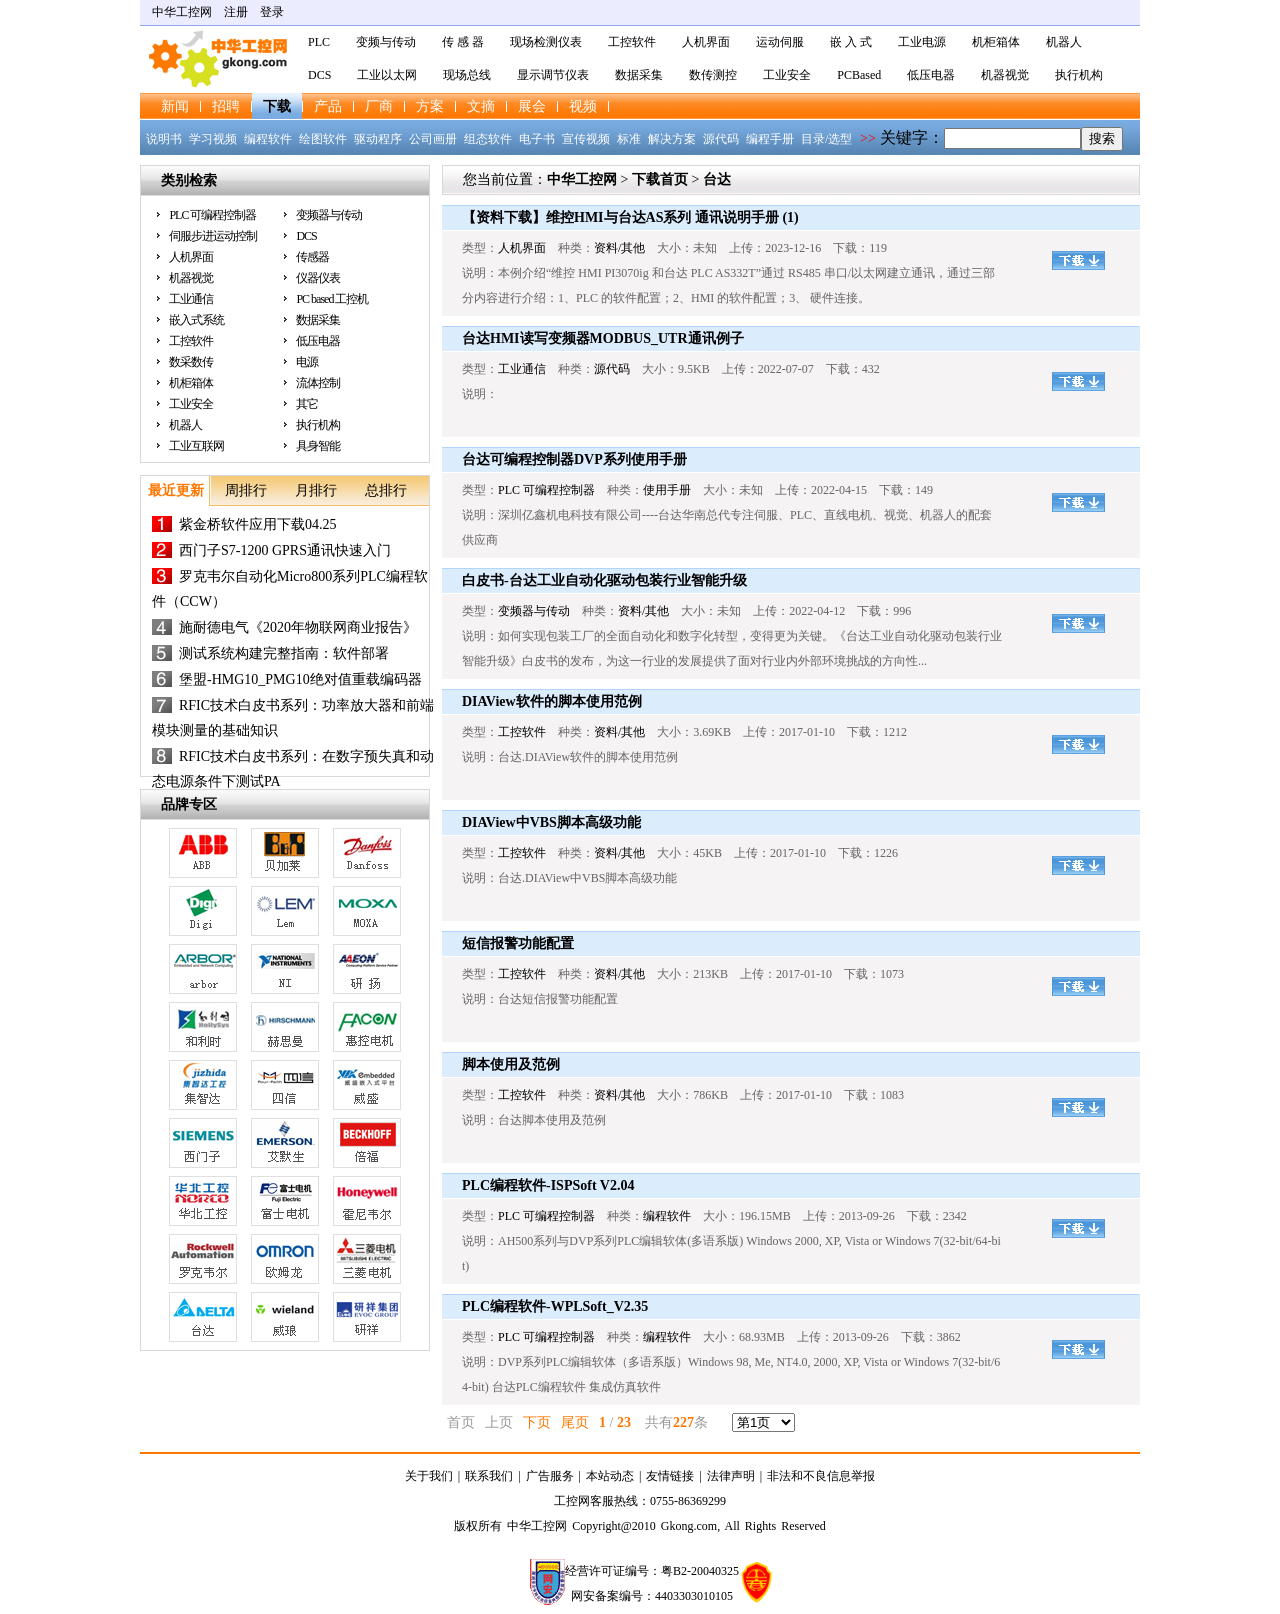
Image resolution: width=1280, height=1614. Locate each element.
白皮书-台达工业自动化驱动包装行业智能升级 (604, 580)
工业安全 (787, 75)
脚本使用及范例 (511, 1064)
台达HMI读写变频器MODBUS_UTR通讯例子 (603, 338)
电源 (307, 362)
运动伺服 (780, 42)
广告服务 (550, 1476)
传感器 (312, 257)
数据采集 (639, 75)
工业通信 (191, 299)
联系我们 (489, 1476)
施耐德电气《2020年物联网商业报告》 (298, 627)
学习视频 (213, 139)
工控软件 (632, 42)
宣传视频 (586, 139)
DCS (319, 75)
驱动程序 (378, 139)
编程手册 (770, 139)
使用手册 (667, 490)
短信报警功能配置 (518, 943)
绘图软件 (323, 139)
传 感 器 (463, 42)
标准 (629, 139)
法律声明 (731, 1476)
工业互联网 (196, 446)
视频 (583, 106)
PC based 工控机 (332, 299)
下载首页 (660, 179)
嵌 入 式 (851, 42)
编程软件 (268, 139)
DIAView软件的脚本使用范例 (552, 701)
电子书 (537, 139)
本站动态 (610, 1476)
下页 (537, 1422)
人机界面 (706, 42)
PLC (319, 42)
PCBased (859, 75)
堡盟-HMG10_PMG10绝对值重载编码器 (300, 679)
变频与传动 (386, 42)
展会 (532, 106)
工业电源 (922, 42)
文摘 (481, 106)
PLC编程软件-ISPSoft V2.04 (548, 1185)
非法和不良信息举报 (821, 1476)
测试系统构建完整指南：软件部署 (284, 653)
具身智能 (318, 446)
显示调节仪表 (553, 75)
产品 (328, 106)
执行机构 (1079, 75)
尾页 (575, 1422)
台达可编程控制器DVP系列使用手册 (574, 459)
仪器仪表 (318, 278)
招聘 (226, 106)
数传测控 (713, 75)
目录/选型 (826, 139)
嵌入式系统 (196, 320)
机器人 (1064, 42)
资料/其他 (619, 248)
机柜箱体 (996, 42)
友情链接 (670, 1476)
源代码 (721, 139)
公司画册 (433, 139)
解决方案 (672, 139)
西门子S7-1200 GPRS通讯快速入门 (285, 550)
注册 (236, 12)
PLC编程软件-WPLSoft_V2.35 (555, 1306)
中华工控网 (182, 12)
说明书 (164, 139)
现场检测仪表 (546, 42)
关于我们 (429, 1476)
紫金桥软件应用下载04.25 (258, 524)
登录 (272, 12)
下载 (277, 106)
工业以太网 (387, 75)
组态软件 (488, 139)
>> (868, 138)
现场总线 (467, 75)
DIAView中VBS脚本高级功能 (551, 822)
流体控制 (318, 383)
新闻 (175, 106)
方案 (430, 106)
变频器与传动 (329, 215)
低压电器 (931, 75)
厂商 (379, 106)
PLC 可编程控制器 (212, 215)
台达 (717, 179)
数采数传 (191, 362)
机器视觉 (1005, 75)
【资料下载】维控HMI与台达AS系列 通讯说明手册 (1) (630, 217)
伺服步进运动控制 (213, 236)
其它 (307, 404)
